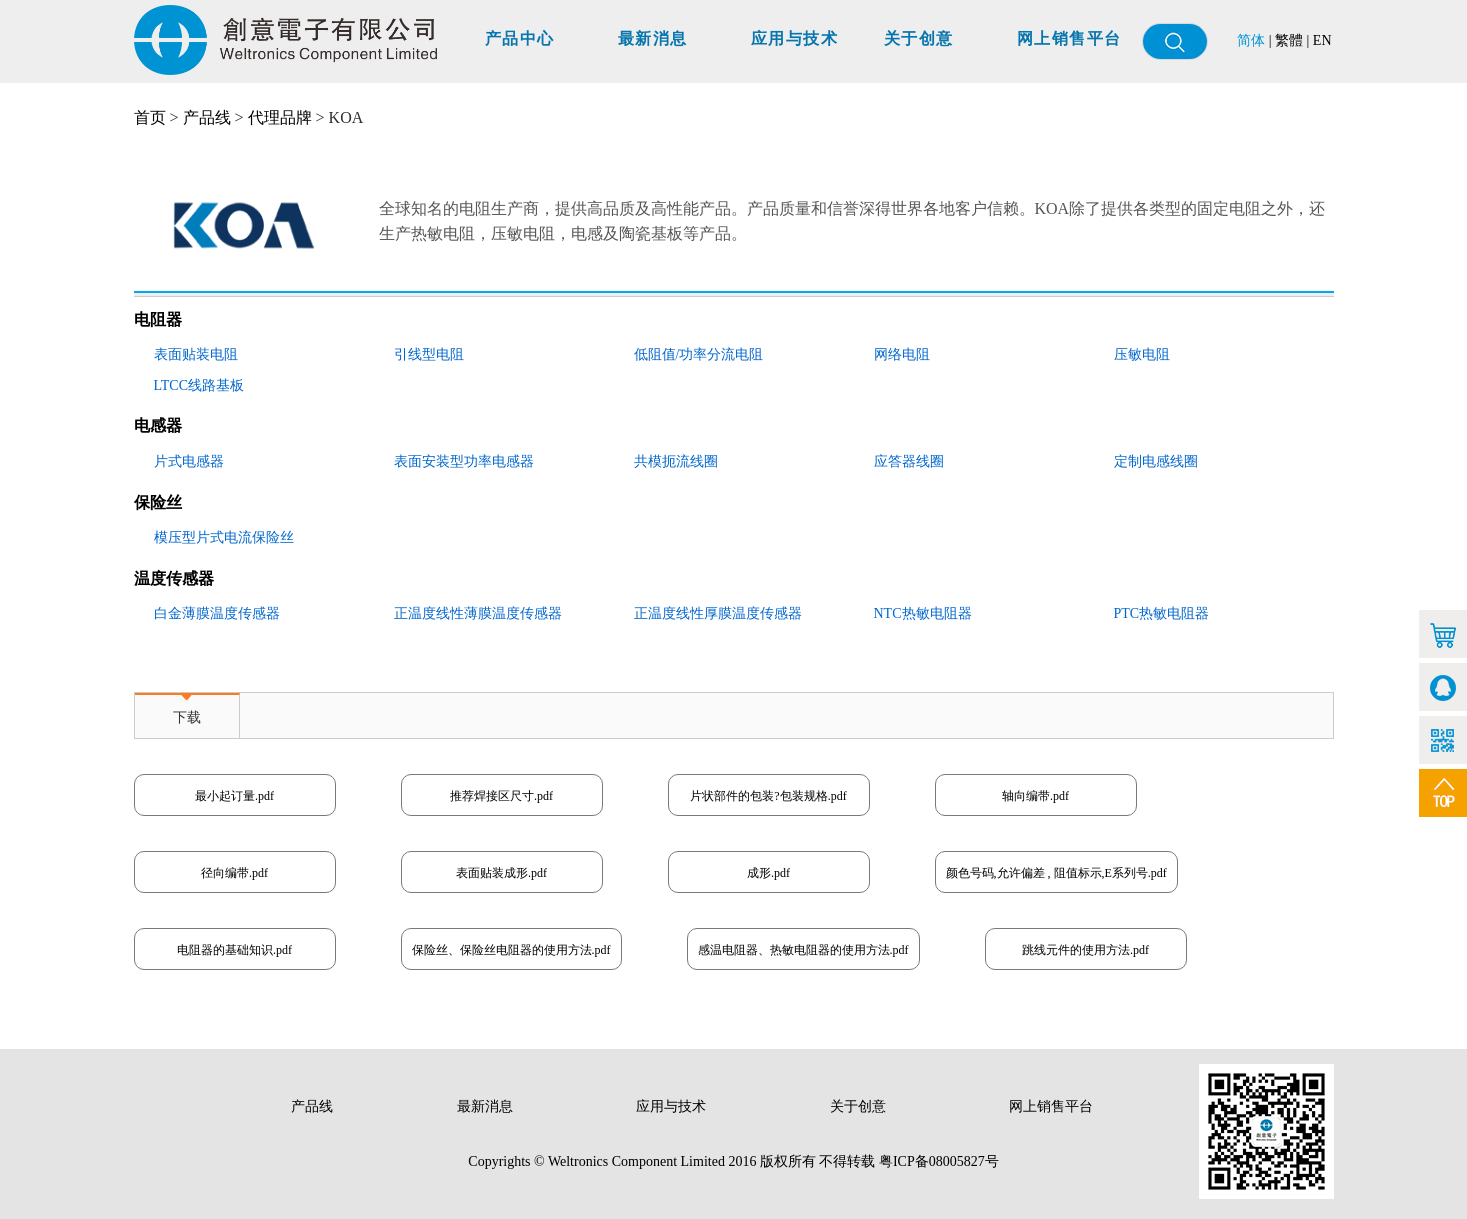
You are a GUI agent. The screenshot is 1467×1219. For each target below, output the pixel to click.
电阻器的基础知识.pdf (234, 950)
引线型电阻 (429, 354)
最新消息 (653, 38)
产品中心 (520, 38)
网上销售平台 (1069, 38)
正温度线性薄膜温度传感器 (478, 613)
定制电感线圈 (1156, 461)
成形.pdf (768, 873)
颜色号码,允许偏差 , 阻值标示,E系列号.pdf (1056, 873)
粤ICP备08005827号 (939, 1161)
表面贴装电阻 (196, 354)
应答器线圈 (909, 461)
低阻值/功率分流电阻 (699, 354)
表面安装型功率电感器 (464, 461)
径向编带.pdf (234, 873)
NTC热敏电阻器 (923, 613)
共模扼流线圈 (676, 461)
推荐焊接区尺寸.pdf (501, 796)
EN (1322, 40)
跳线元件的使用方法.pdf (1085, 950)
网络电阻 (902, 354)
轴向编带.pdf (1035, 796)
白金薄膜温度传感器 (217, 613)
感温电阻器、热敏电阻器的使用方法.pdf (803, 950)
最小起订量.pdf (234, 796)
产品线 (207, 117)
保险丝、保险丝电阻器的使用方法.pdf (511, 950)
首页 (150, 117)
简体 (1251, 40)
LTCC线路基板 (199, 385)
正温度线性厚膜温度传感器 (718, 613)
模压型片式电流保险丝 (224, 537)
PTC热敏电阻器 (1162, 613)
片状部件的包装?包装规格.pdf (768, 796)
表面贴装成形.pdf (501, 873)
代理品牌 (280, 117)
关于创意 (919, 38)
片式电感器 (189, 461)
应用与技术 (795, 38)
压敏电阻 (1142, 354)
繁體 (1289, 40)
